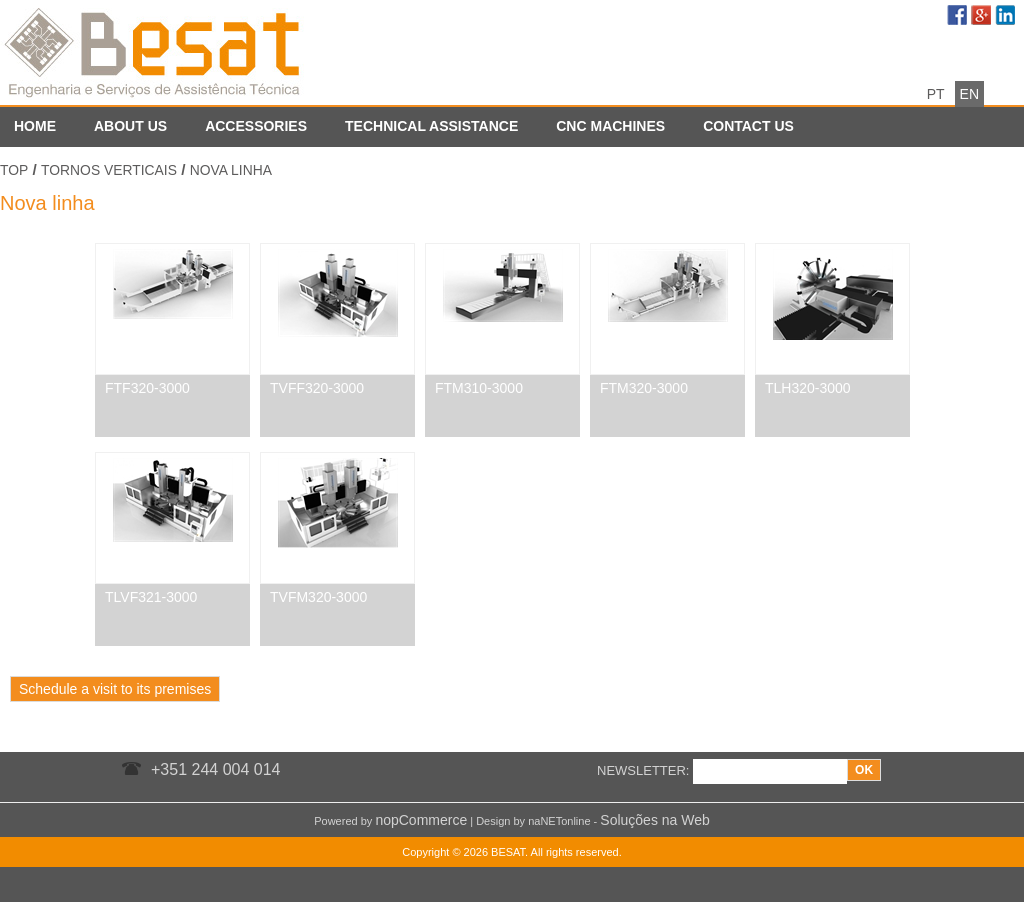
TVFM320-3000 (318, 597)
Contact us (748, 126)
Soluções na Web (654, 820)
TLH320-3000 (808, 388)
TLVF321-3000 (151, 597)
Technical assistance (431, 126)
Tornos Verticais (109, 170)
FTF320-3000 (147, 388)
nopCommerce (421, 820)
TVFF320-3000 (317, 388)
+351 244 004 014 (215, 769)
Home (35, 126)
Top (14, 170)
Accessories (256, 126)
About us (130, 126)
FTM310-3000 (479, 388)
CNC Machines (610, 126)
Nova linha (231, 170)
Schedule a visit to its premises (115, 689)
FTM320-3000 (644, 388)
